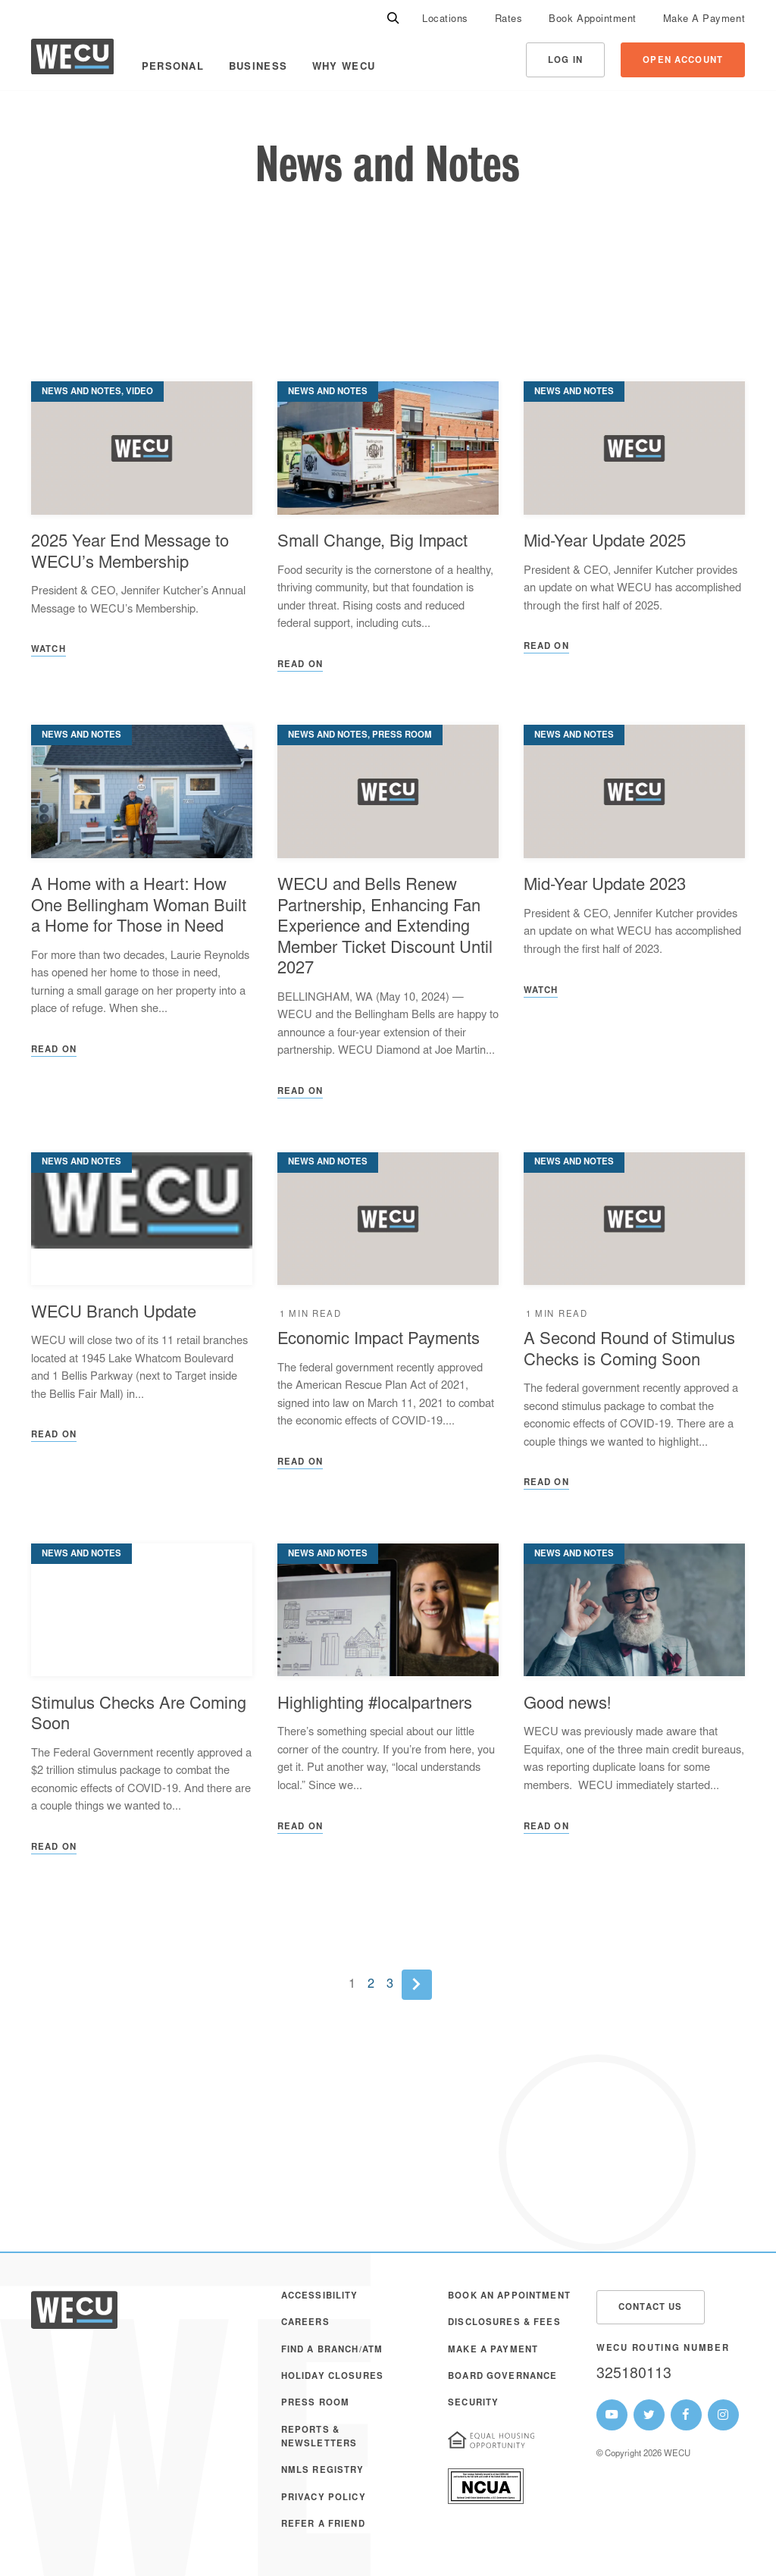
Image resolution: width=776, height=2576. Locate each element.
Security (473, 2403)
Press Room (315, 2403)
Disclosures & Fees (504, 2323)
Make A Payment (704, 20)
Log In (565, 61)
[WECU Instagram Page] (723, 2414)
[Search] (393, 19)
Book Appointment (592, 20)
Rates (509, 20)
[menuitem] (445, 19)
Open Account (683, 61)
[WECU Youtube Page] (611, 2414)
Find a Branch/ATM (332, 2350)
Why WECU (343, 67)
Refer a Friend (323, 2525)
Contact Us (650, 2308)
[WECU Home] (72, 60)
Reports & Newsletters (319, 2438)
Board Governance (502, 2377)
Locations (445, 20)
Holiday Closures (332, 2377)
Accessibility (319, 2296)
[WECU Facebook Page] (686, 2414)
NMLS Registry (323, 2471)
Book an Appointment (509, 2296)
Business (258, 67)
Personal (173, 67)
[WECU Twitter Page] (649, 2414)
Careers (305, 2323)
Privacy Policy (323, 2498)
